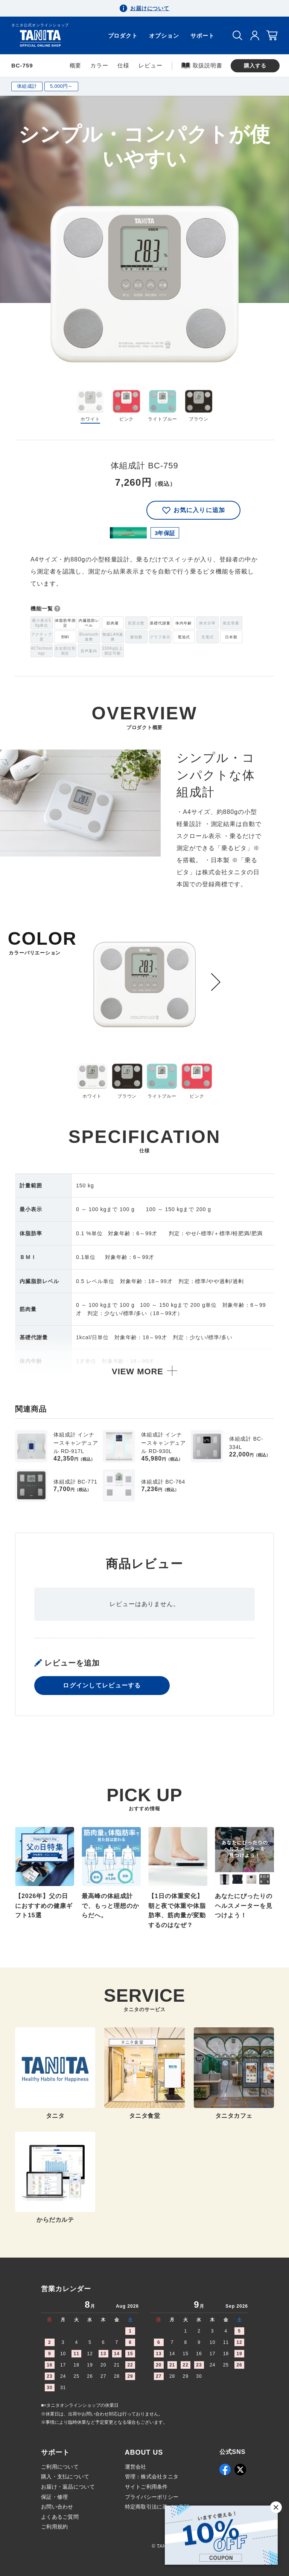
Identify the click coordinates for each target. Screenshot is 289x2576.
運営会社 (135, 2467)
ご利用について (60, 2467)
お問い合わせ (57, 2507)
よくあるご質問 (60, 2517)
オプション (164, 35)
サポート (202, 35)
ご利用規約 (54, 2527)
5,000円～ (61, 86)
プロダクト (123, 35)
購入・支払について (65, 2477)
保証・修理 (54, 2497)
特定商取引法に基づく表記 (157, 2507)
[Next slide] (216, 982)
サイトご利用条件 (146, 2487)
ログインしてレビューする (102, 1688)
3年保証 (165, 533)
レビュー (150, 65)
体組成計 (27, 86)
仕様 (123, 65)
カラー (99, 65)
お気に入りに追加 (193, 510)
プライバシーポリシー (152, 2497)
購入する (255, 66)
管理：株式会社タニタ (152, 2477)
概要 (76, 65)
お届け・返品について (68, 2487)
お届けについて (150, 8)
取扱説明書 (202, 65)
